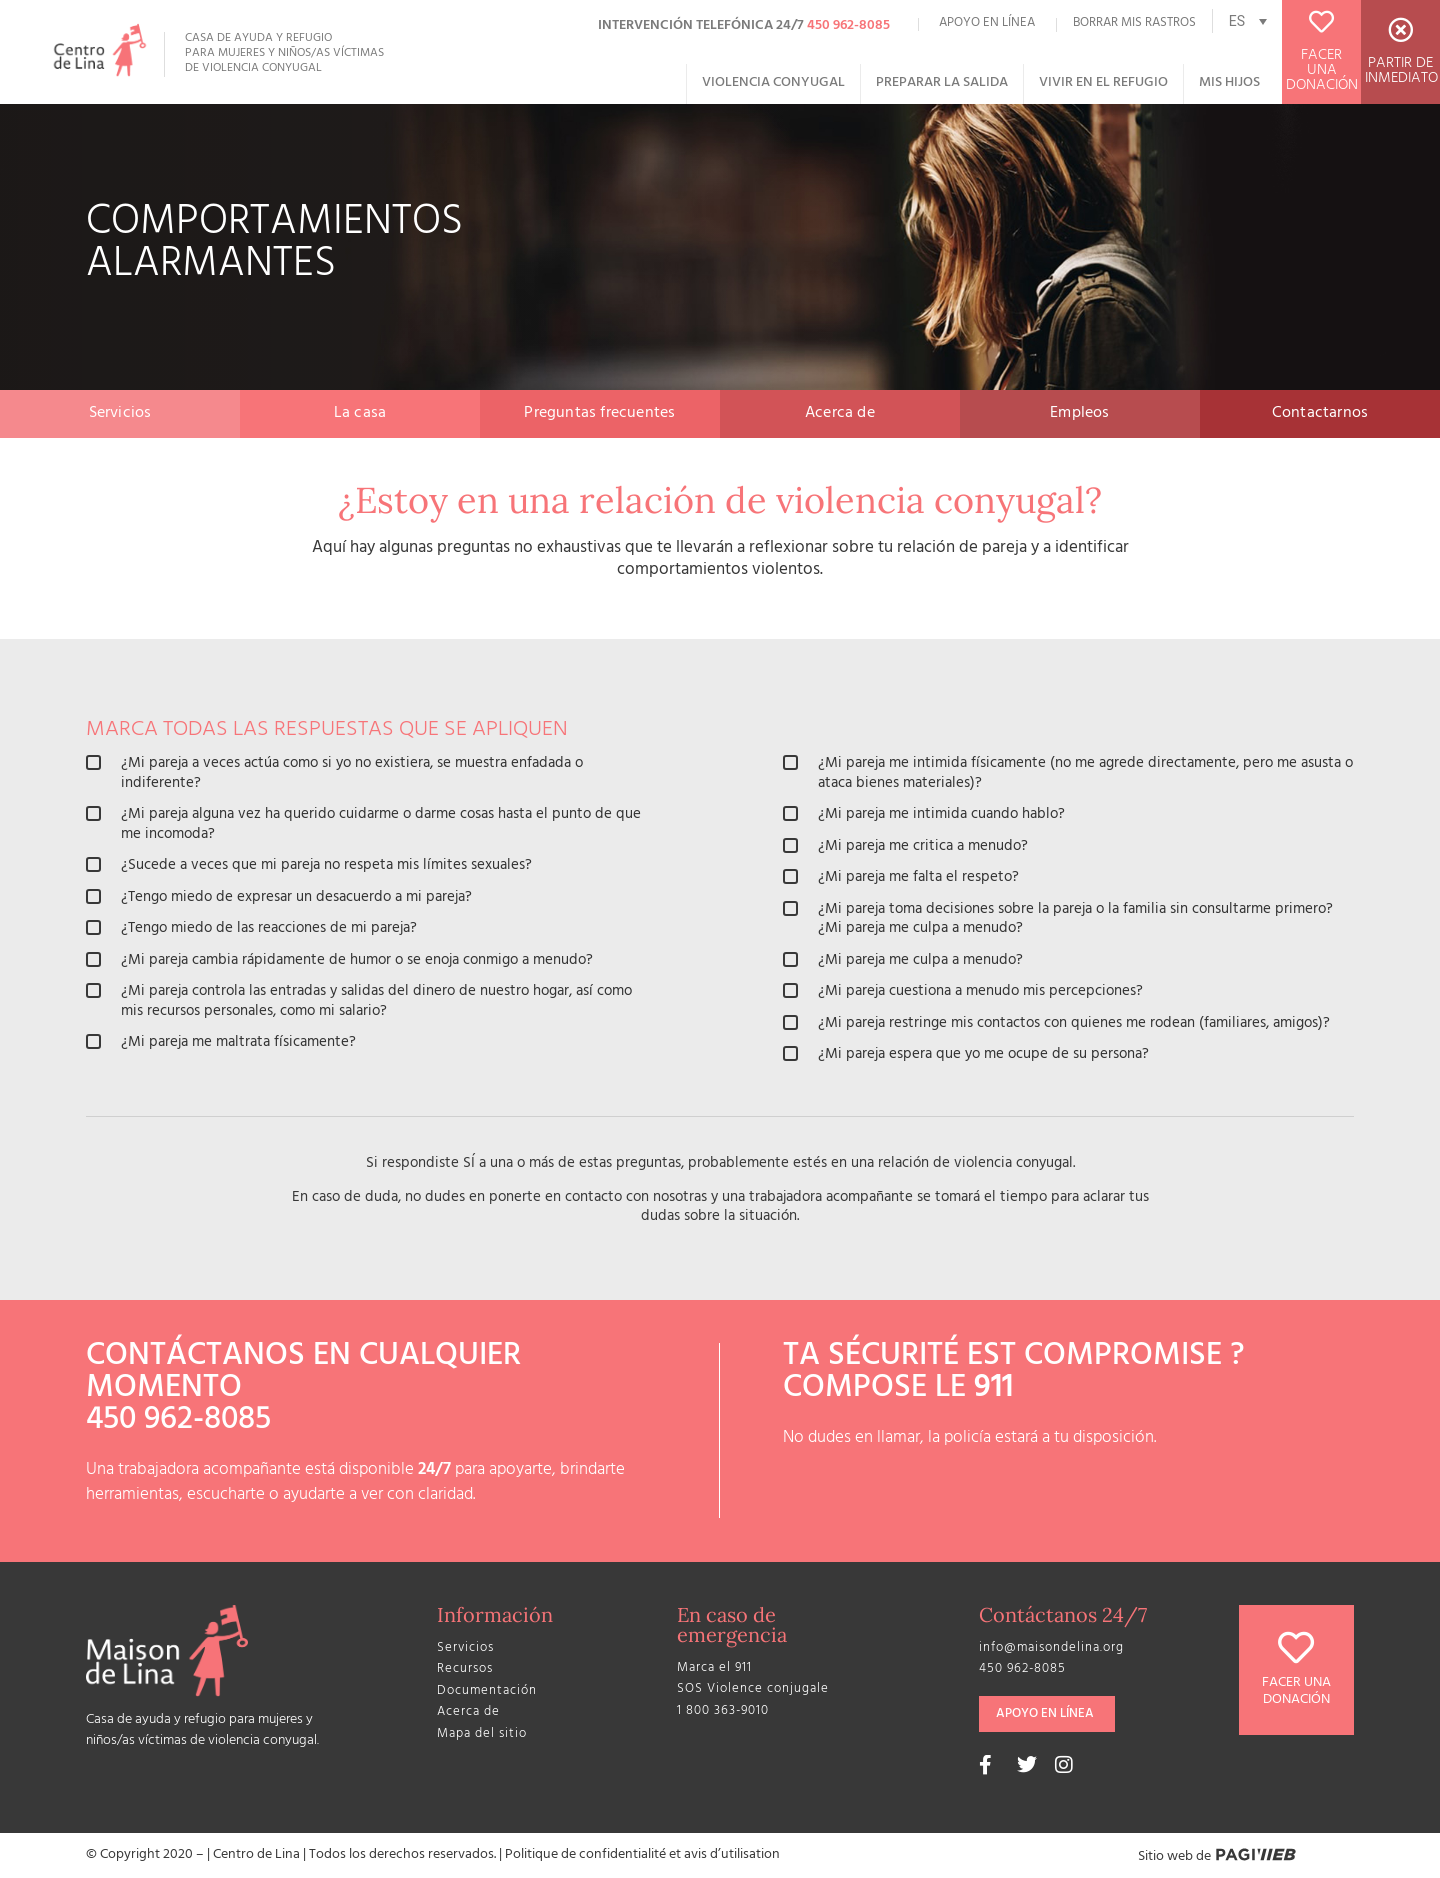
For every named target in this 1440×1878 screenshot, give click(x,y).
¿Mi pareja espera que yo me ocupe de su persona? (966, 1056)
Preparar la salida (942, 83)
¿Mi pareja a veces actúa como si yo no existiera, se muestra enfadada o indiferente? (334, 774)
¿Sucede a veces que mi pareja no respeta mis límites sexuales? (309, 867)
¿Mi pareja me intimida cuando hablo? (924, 816)
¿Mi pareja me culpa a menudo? (903, 962)
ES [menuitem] (1237, 21)
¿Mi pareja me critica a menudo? (905, 848)
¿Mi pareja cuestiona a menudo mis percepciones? (963, 993)
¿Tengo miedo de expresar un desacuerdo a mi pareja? (279, 899)
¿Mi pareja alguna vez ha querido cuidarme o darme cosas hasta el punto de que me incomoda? (363, 825)
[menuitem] (1247, 21)
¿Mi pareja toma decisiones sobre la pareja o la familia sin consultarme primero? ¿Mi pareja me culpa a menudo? (1058, 920)
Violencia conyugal (773, 83)
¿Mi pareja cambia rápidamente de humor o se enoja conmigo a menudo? (339, 962)
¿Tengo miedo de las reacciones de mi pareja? (251, 930)
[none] (1247, 21)
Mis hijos (1229, 83)
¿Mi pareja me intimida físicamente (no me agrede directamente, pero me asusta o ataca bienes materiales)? (1068, 774)
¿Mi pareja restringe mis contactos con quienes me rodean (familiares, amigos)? (1056, 1025)
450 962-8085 (848, 26)
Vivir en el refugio (1103, 83)
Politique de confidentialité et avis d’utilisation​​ (642, 1855)
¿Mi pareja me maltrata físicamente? (221, 1044)
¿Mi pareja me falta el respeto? (901, 879)
